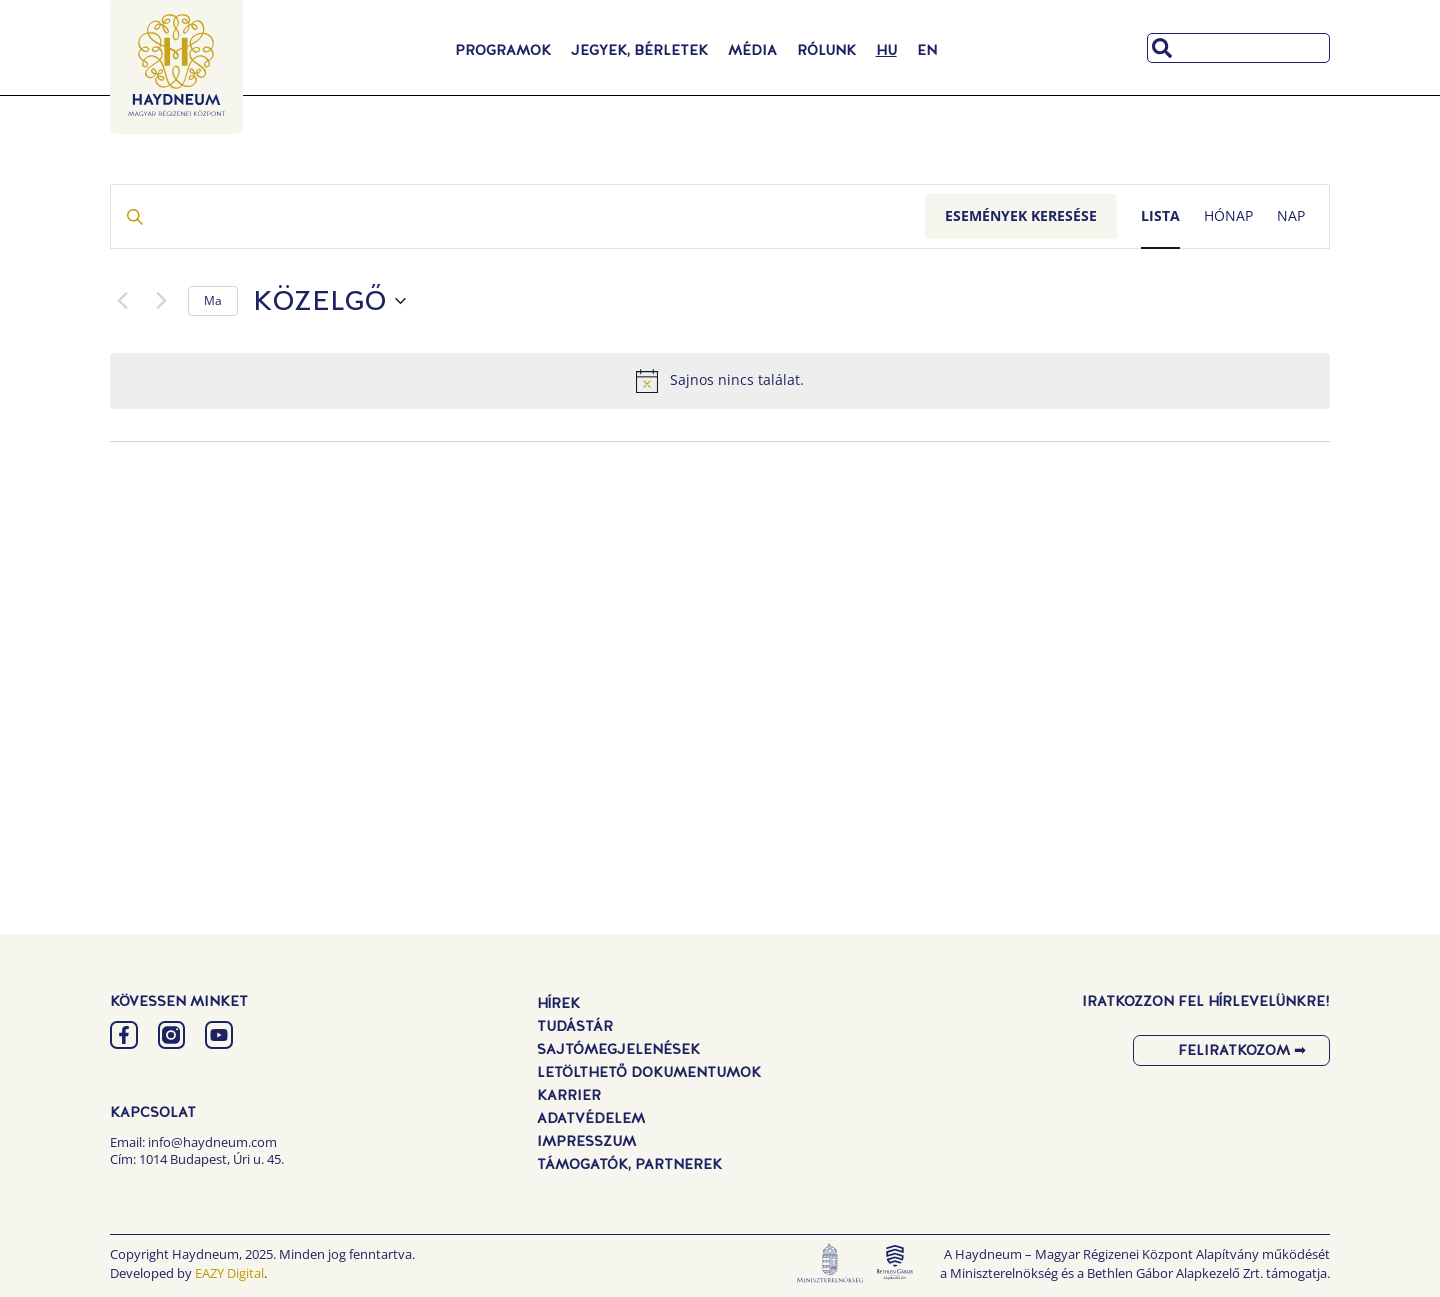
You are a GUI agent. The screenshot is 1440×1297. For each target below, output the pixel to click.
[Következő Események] (161, 301)
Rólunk (826, 50)
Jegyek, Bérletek (639, 50)
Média (752, 50)
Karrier (569, 1095)
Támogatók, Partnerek (629, 1164)
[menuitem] (886, 50)
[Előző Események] (122, 301)
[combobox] (1238, 48)
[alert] (720, 381)
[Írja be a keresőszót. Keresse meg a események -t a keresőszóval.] (518, 216)
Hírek (558, 1003)
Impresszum (586, 1141)
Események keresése (1021, 215)
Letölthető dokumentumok (649, 1072)
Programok (503, 50)
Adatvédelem (591, 1118)
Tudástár (575, 1026)
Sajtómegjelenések (618, 1049)
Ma (213, 300)
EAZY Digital (229, 1273)
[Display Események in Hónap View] (1228, 216)
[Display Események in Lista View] (1160, 216)
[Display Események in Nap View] (1291, 216)
